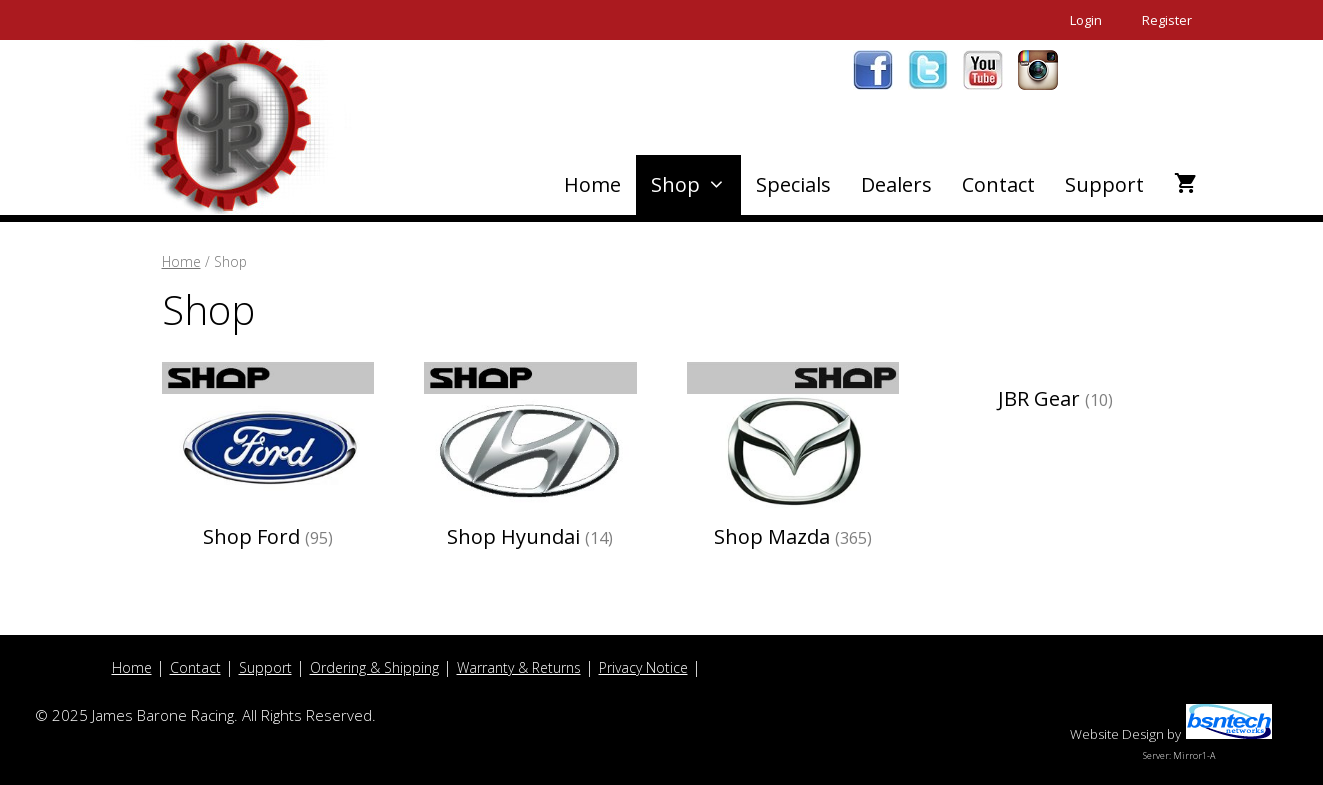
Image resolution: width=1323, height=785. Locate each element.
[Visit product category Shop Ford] (268, 457)
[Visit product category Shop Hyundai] (530, 457)
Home (592, 184)
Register (1167, 20)
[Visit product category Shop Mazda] (793, 457)
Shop (696, 185)
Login (1086, 20)
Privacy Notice (643, 667)
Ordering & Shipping (374, 667)
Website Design (1117, 734)
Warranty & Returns (519, 667)
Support (1104, 184)
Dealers (896, 184)
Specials (793, 184)
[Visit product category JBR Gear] (1055, 388)
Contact (998, 184)
